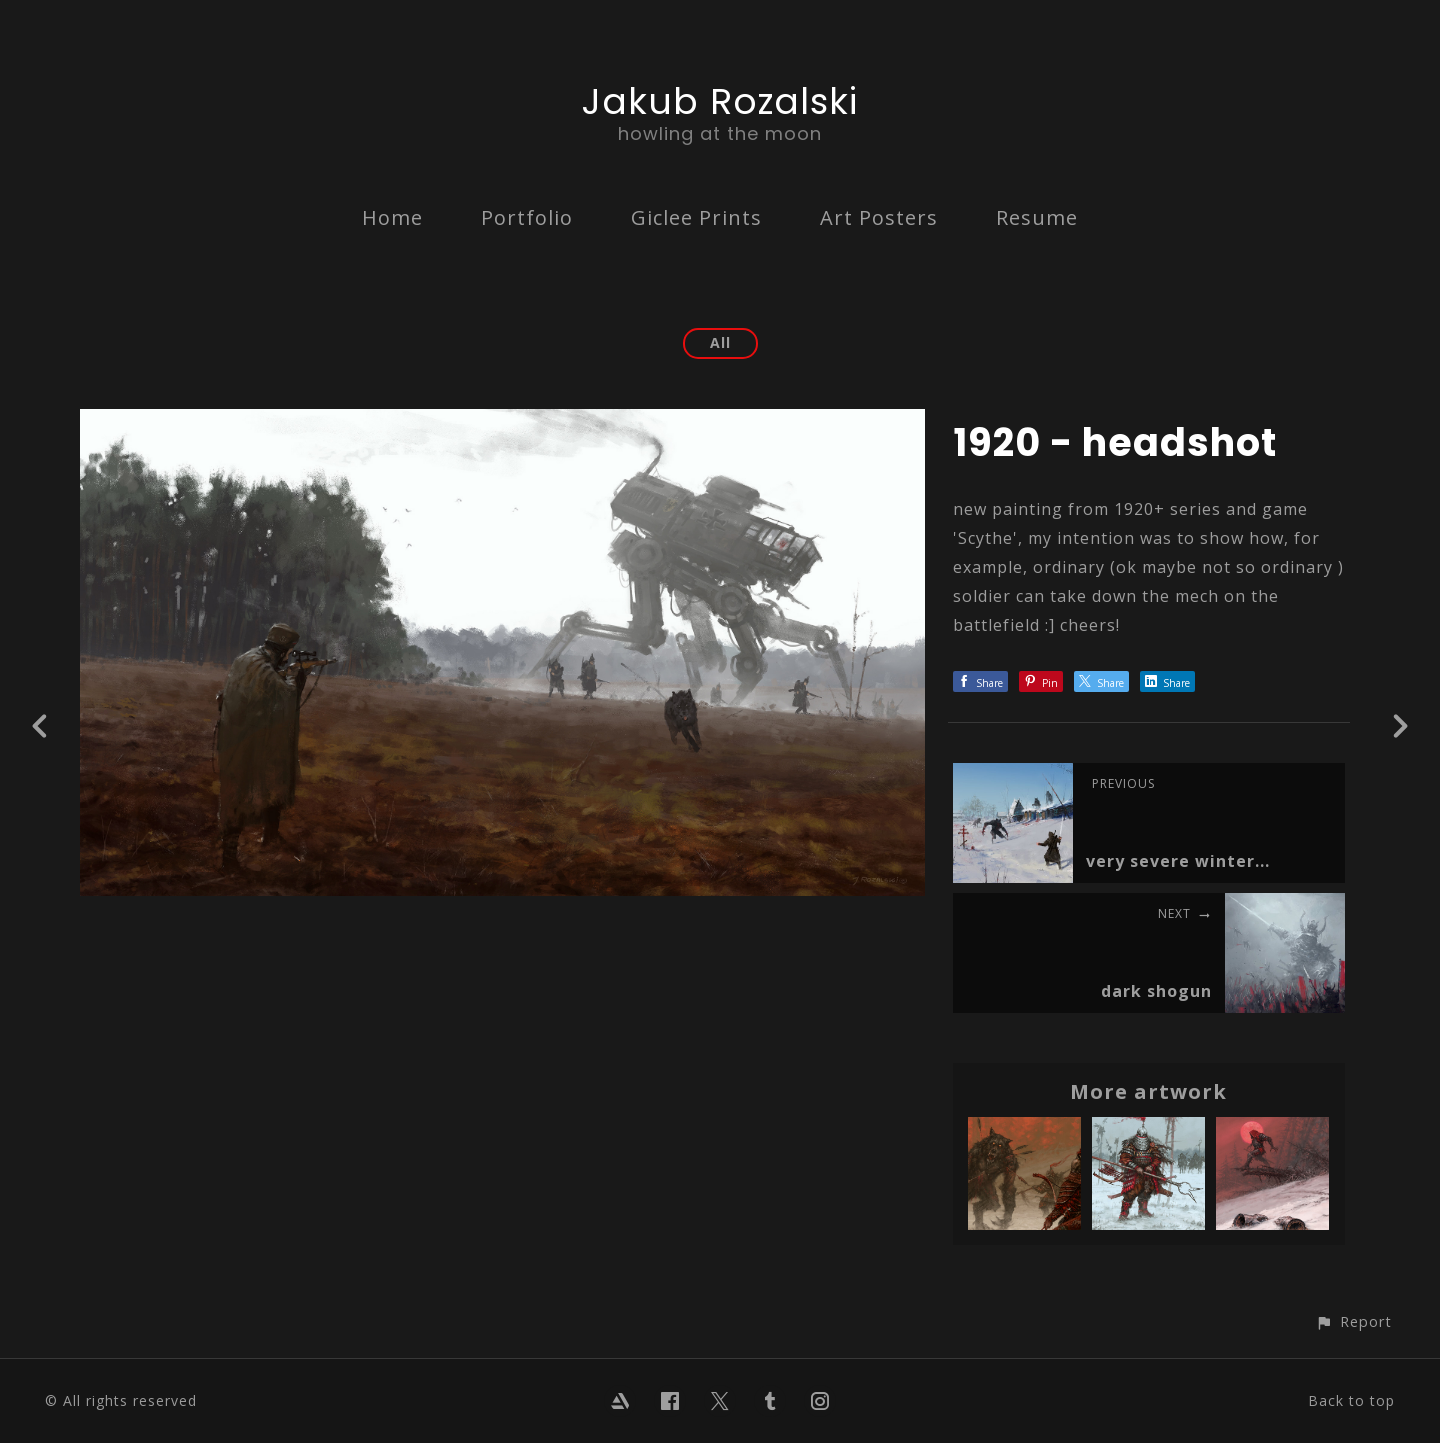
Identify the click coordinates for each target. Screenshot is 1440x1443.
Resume (1037, 217)
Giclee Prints (696, 217)
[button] (1353, 1321)
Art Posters (879, 217)
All (720, 342)
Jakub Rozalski (720, 101)
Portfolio (527, 217)
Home (392, 217)
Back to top (1351, 1400)
